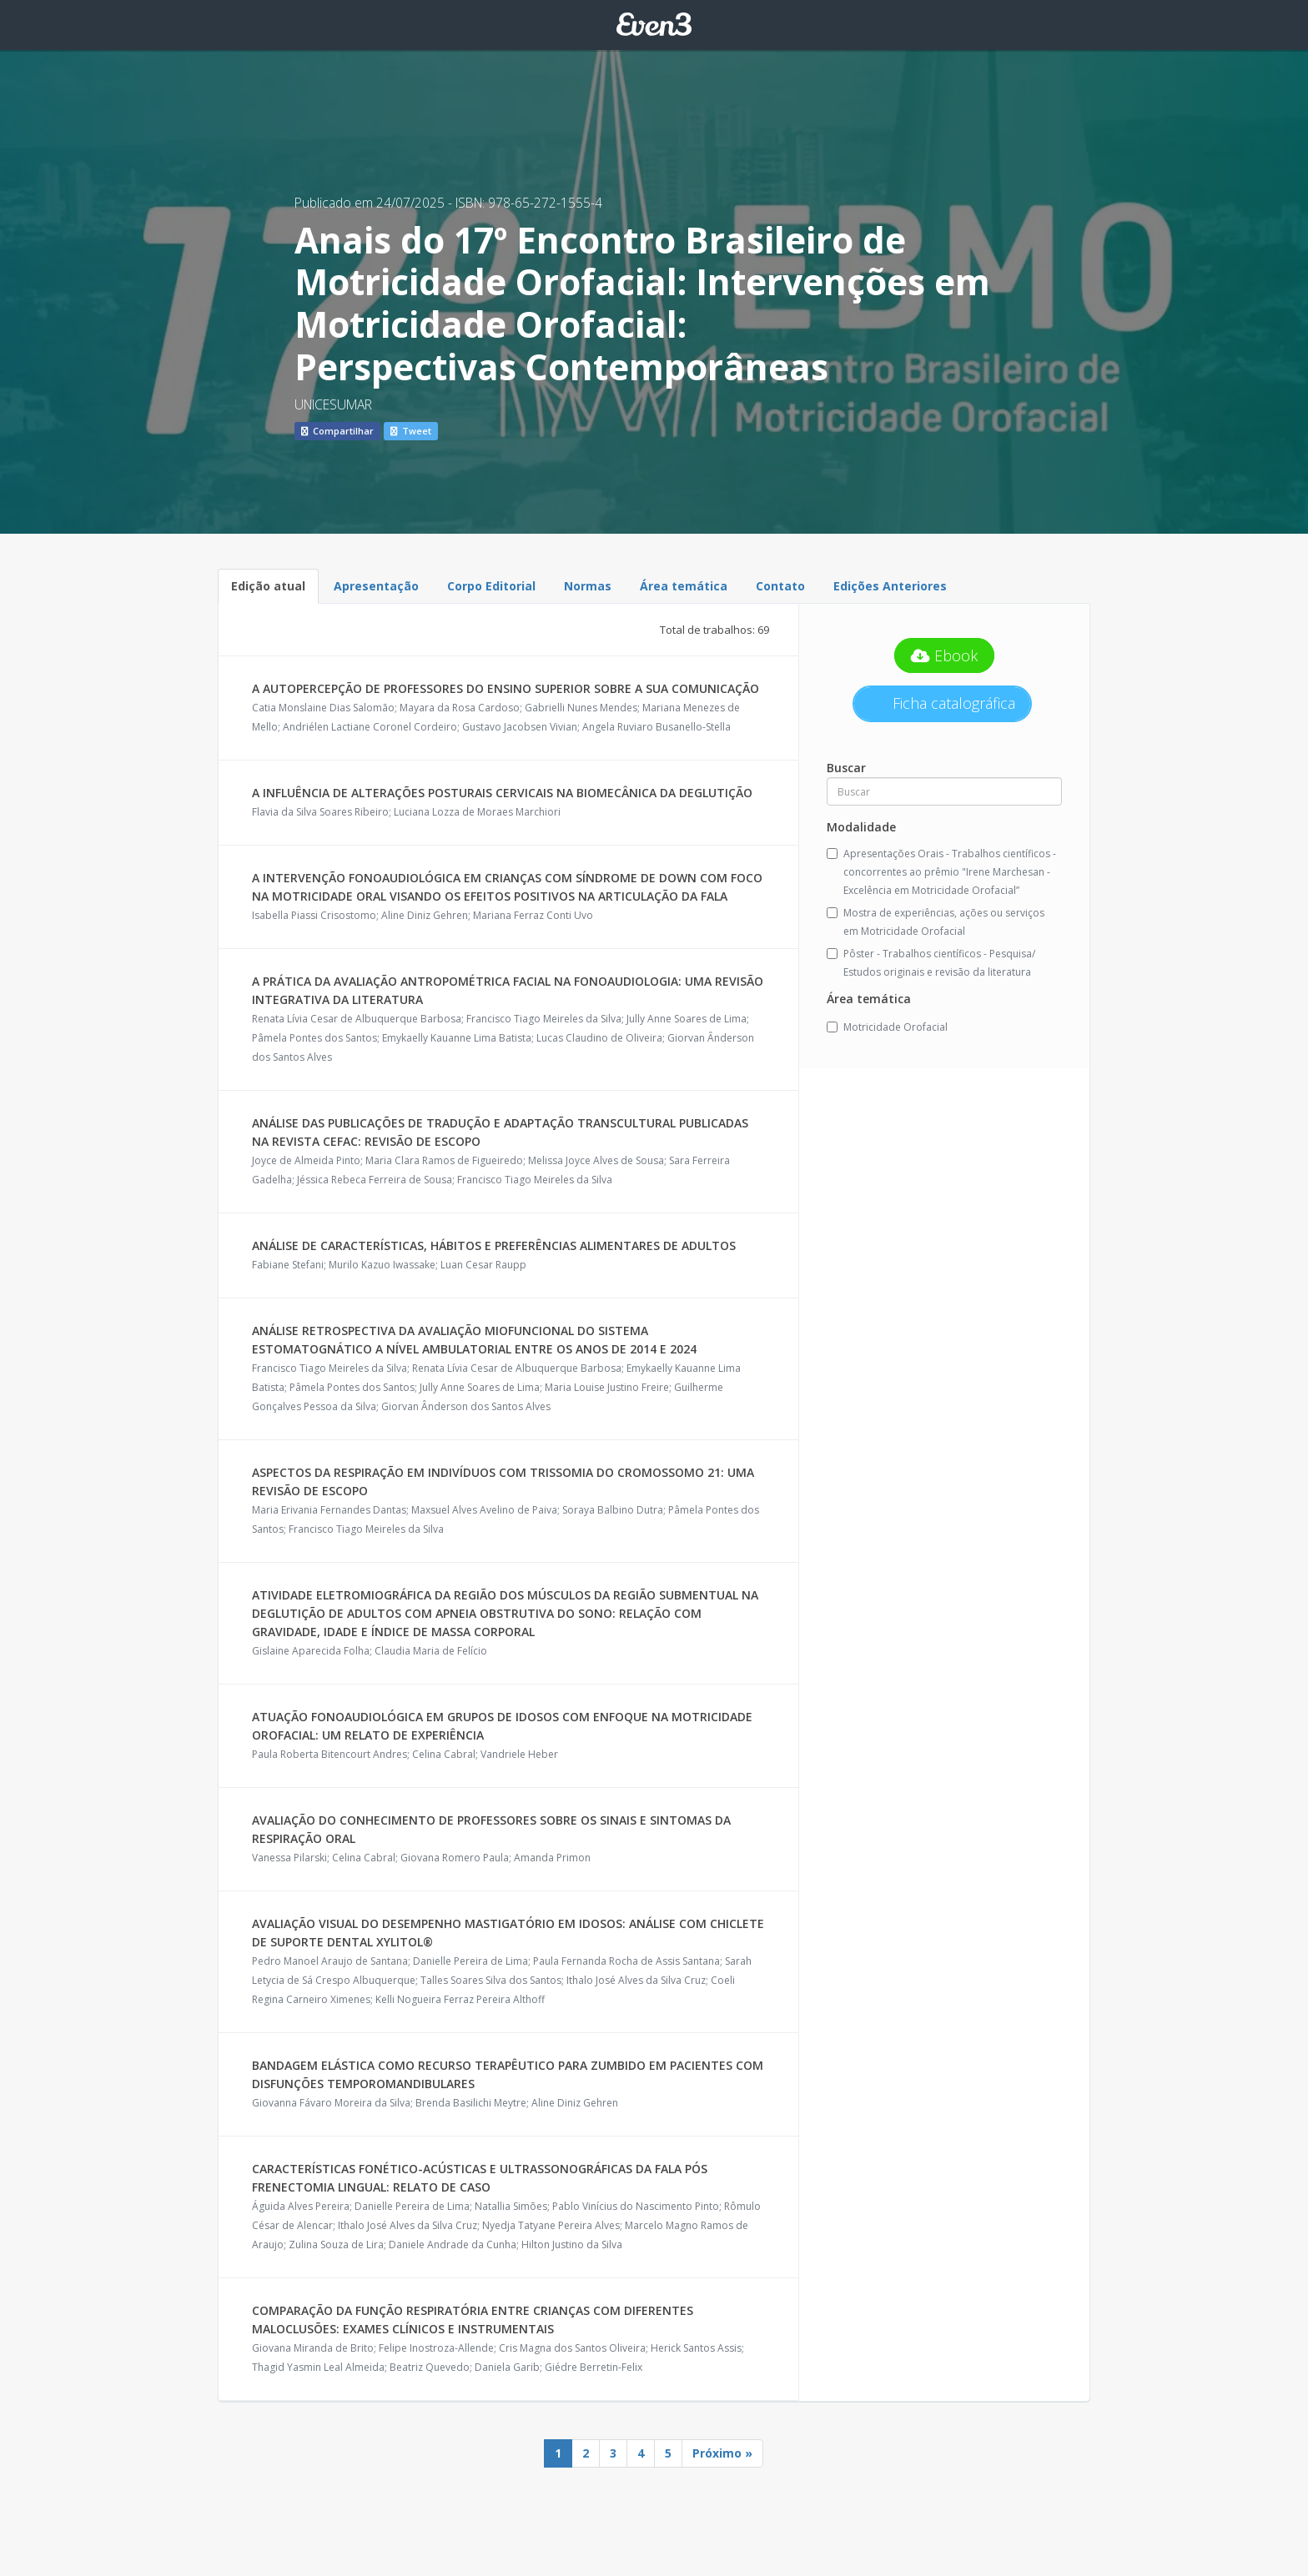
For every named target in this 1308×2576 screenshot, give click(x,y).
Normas (587, 586)
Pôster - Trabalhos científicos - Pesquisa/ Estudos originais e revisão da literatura (931, 963)
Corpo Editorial (491, 586)
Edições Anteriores (890, 586)
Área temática (683, 586)
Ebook (944, 655)
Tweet (410, 430)
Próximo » (722, 2453)
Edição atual (268, 586)
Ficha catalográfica (951, 703)
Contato (780, 586)
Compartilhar (337, 430)
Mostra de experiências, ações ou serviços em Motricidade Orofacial (935, 922)
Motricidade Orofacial (887, 1027)
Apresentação (376, 586)
